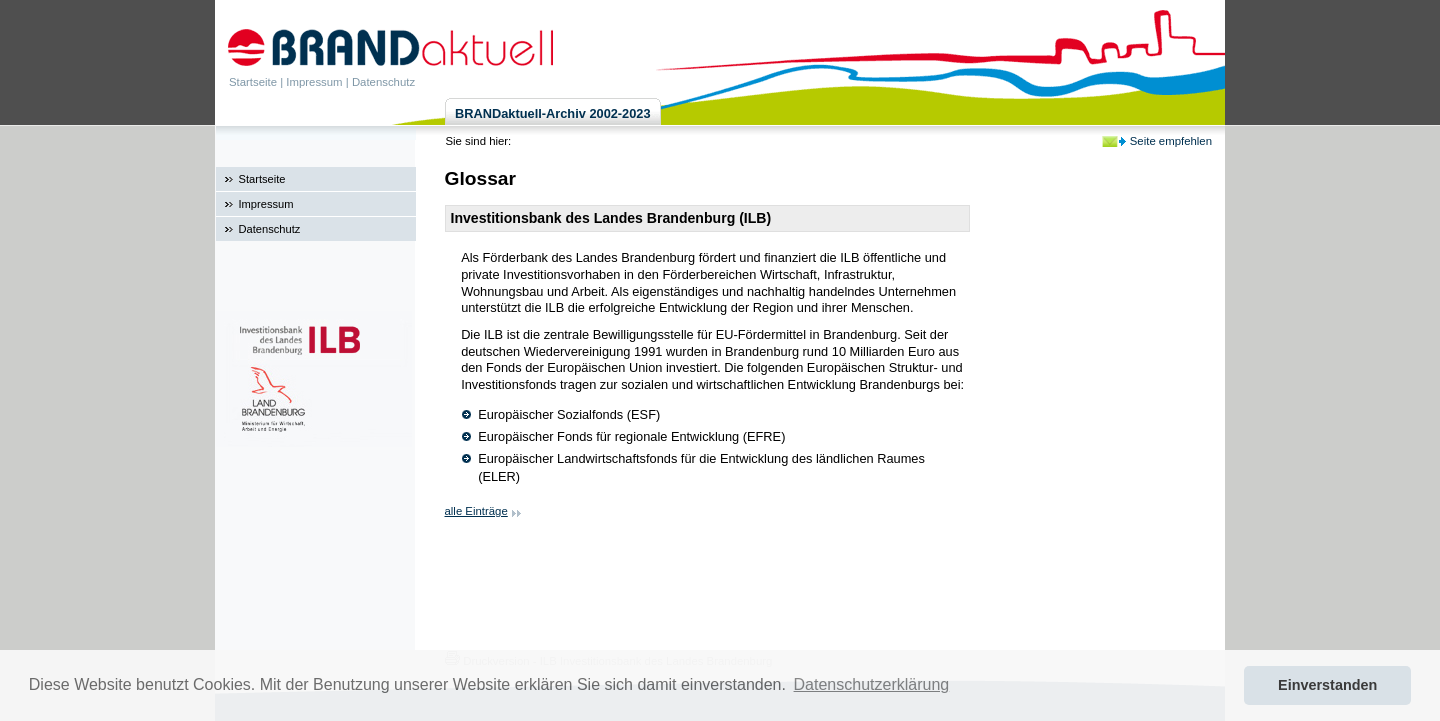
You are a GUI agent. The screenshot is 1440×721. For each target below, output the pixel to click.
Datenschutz (383, 82)
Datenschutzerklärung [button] (872, 684)
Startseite (253, 82)
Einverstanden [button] (1327, 685)
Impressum (314, 82)
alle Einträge (476, 511)
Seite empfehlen (1171, 141)
